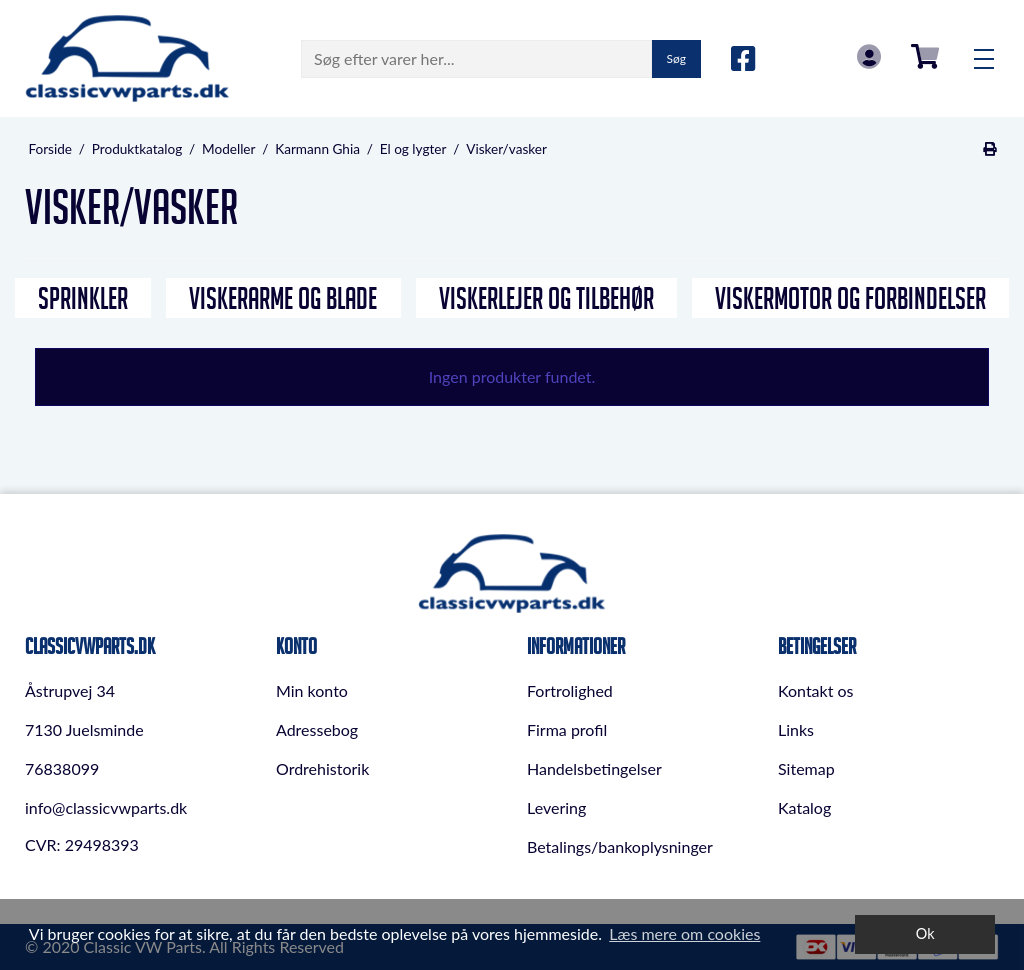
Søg (676, 58)
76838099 (62, 768)
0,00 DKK (925, 56)
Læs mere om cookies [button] (684, 933)
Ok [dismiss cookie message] (925, 933)
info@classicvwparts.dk (106, 807)
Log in (869, 56)
